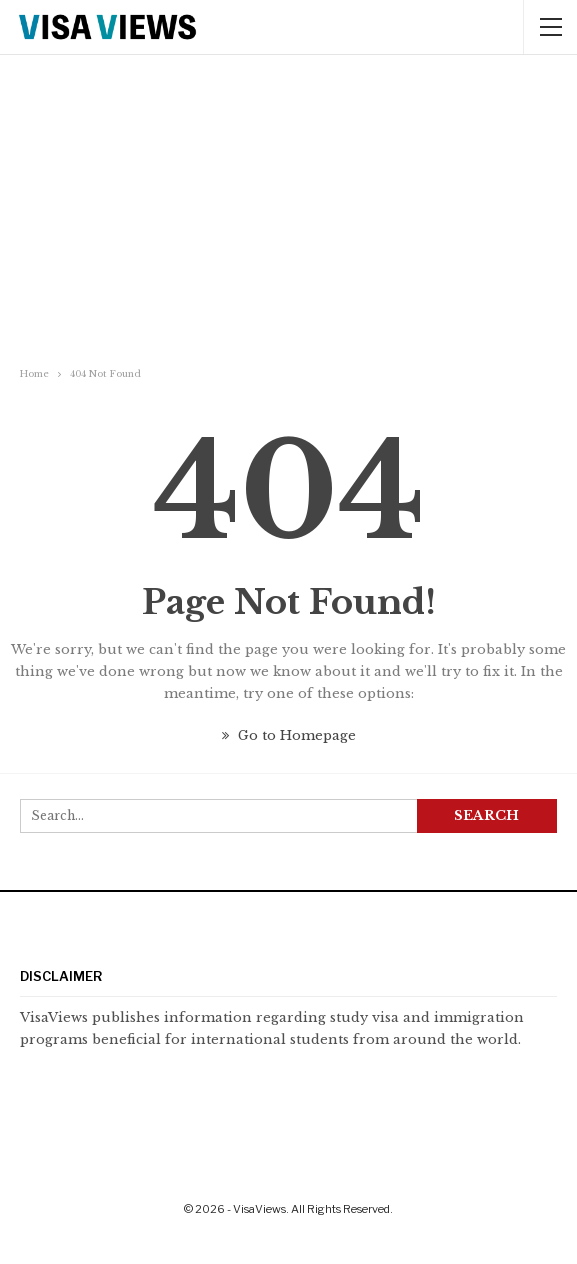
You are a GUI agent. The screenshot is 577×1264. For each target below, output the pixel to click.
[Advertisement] (288, 213)
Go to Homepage (289, 735)
